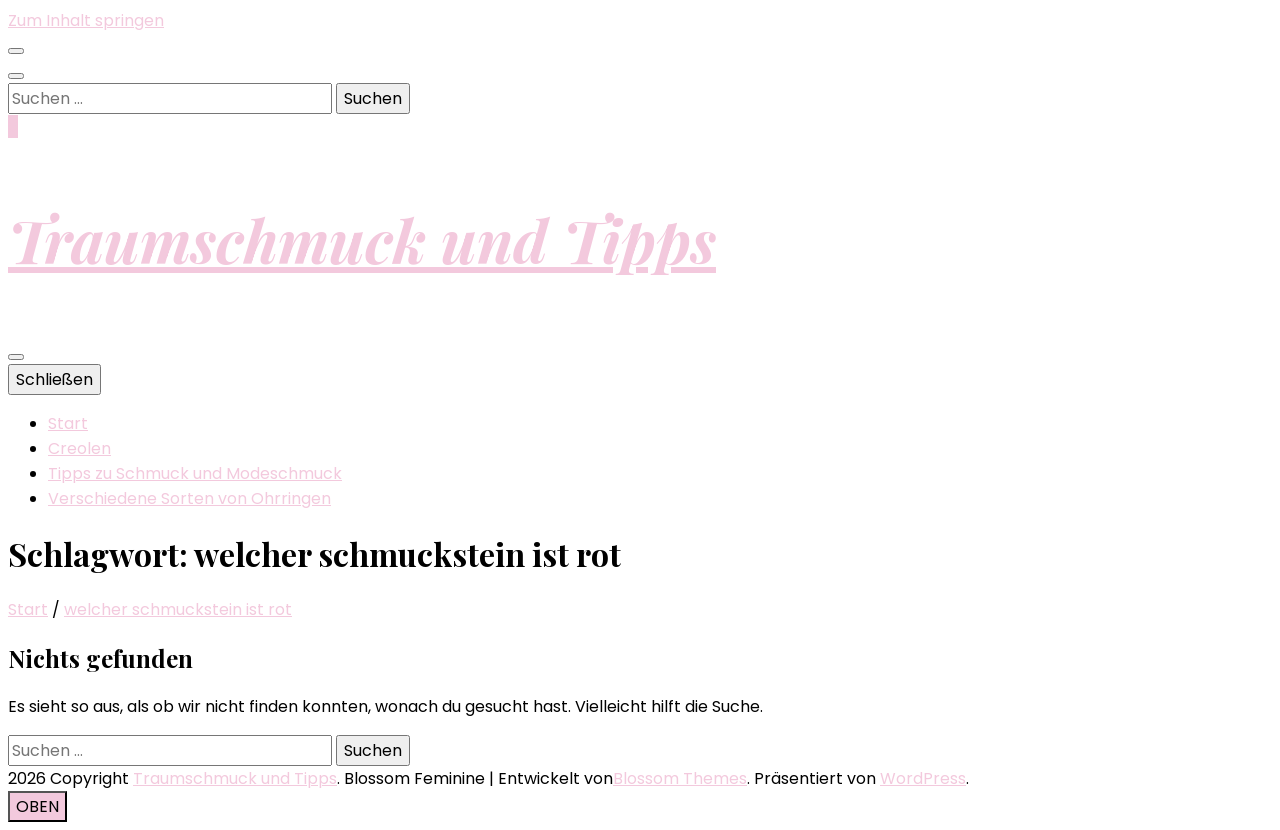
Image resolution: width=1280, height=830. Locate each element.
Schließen (54, 379)
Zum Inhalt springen (86, 20)
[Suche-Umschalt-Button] (16, 76)
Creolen (79, 448)
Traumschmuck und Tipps (362, 239)
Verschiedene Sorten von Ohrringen (189, 498)
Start (68, 423)
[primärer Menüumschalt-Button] (16, 357)
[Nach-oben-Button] (37, 806)
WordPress (923, 778)
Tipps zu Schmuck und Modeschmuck (195, 473)
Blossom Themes (680, 778)
